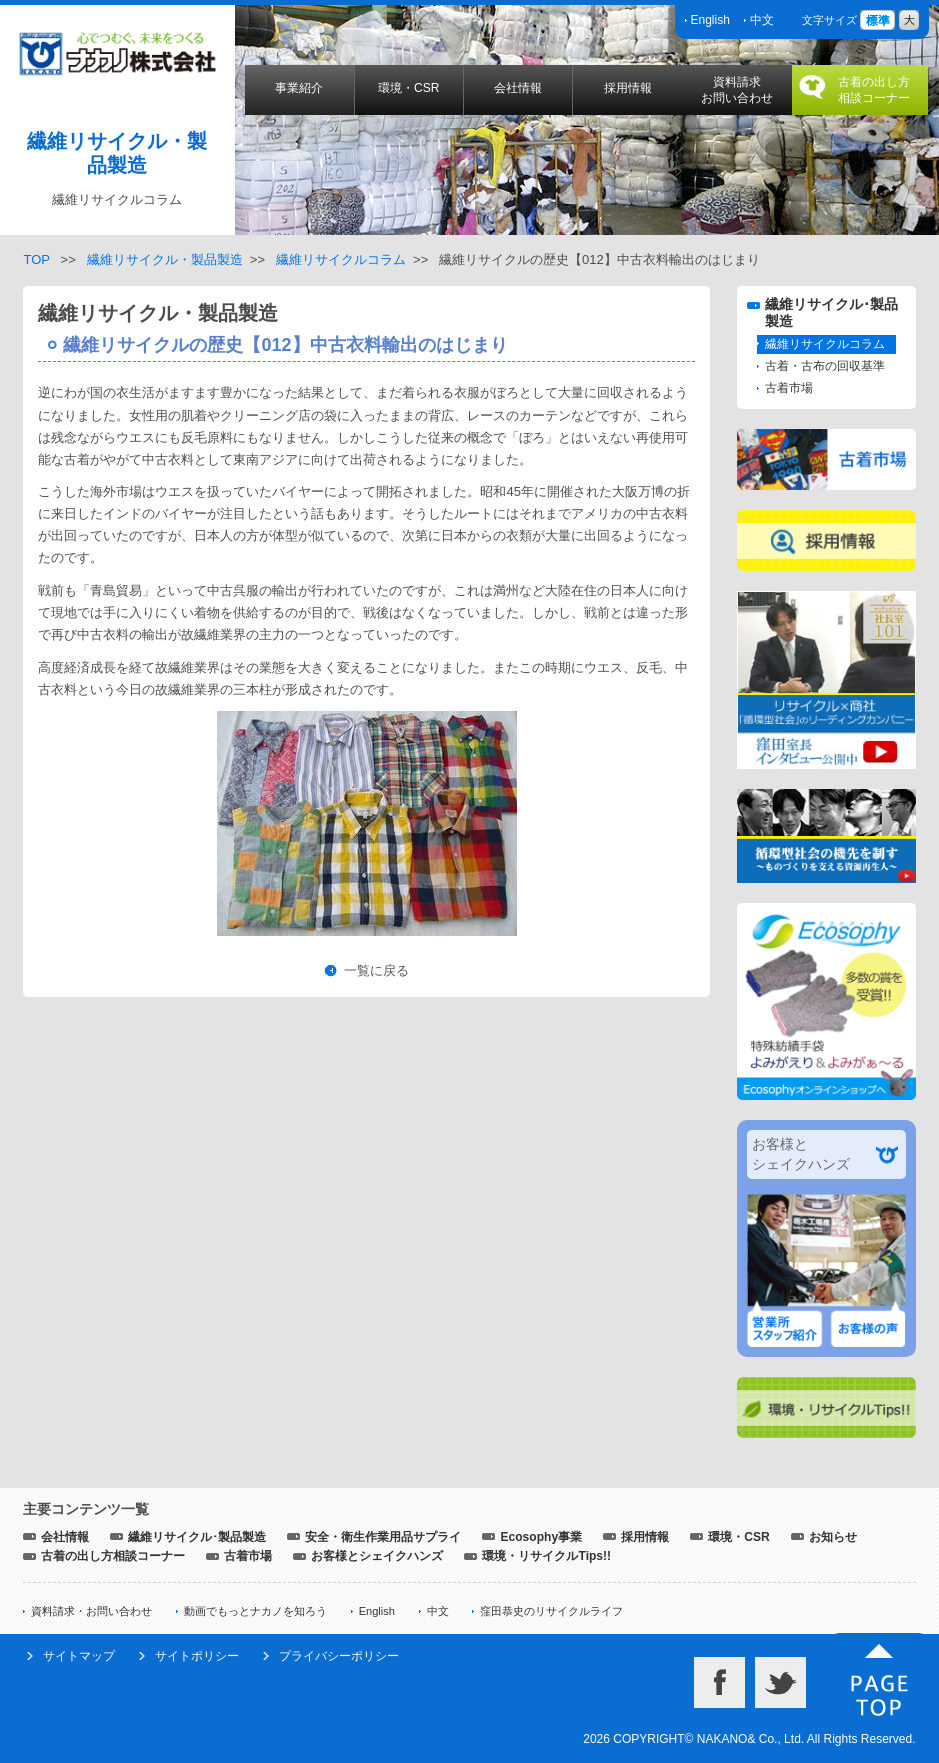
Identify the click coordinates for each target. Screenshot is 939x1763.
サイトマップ (79, 1656)
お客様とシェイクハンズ (377, 1556)
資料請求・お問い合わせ (91, 1611)
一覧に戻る (376, 970)
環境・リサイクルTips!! (546, 1556)
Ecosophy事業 (541, 1537)
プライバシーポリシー (339, 1656)
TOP (36, 259)
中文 (762, 20)
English (710, 20)
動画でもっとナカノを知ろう (255, 1611)
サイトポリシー (197, 1656)
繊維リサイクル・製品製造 (165, 259)
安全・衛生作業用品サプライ (383, 1537)
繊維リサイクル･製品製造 (197, 1537)
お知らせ (833, 1537)
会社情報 (518, 88)
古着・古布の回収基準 (825, 366)
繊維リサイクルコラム (341, 259)
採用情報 (628, 88)
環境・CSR (408, 88)
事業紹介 (299, 88)
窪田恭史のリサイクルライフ (551, 1611)
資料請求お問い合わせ (737, 90)
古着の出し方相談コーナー (874, 90)
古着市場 (789, 388)
